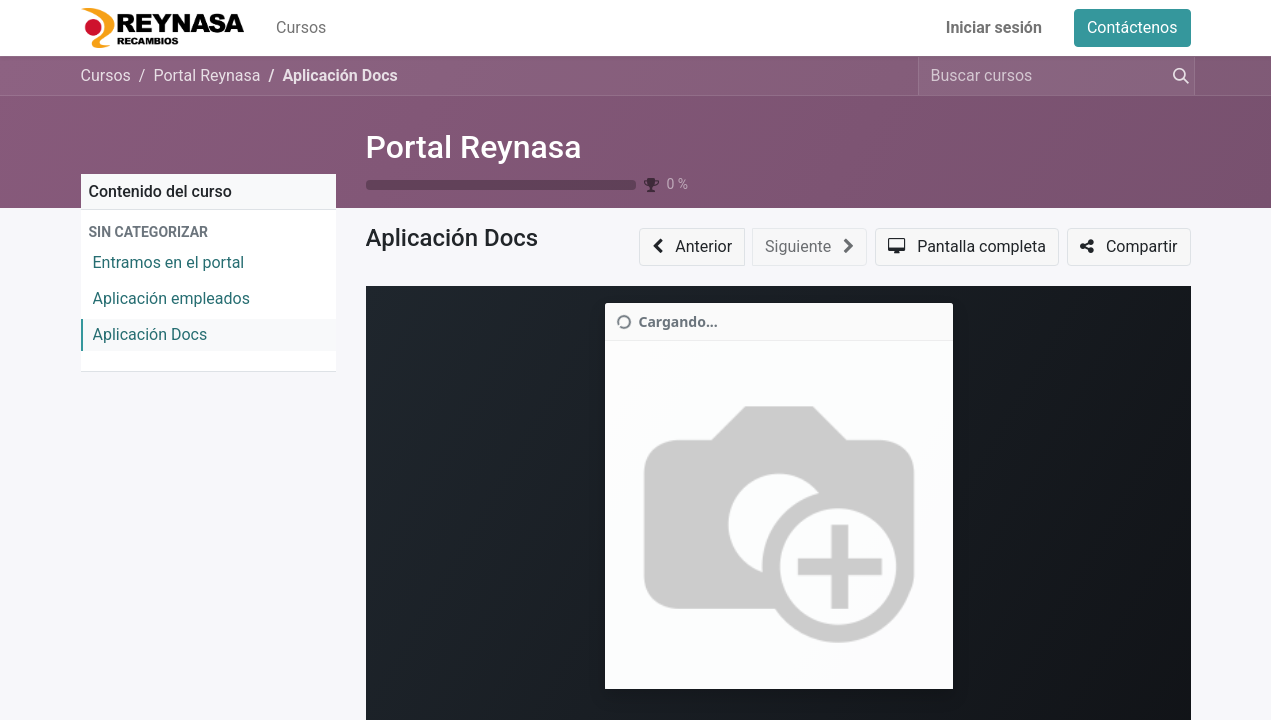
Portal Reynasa (474, 147)
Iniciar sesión (994, 27)
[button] (208, 232)
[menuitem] (301, 28)
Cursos (106, 75)
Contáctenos (1132, 27)
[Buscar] (1177, 76)
